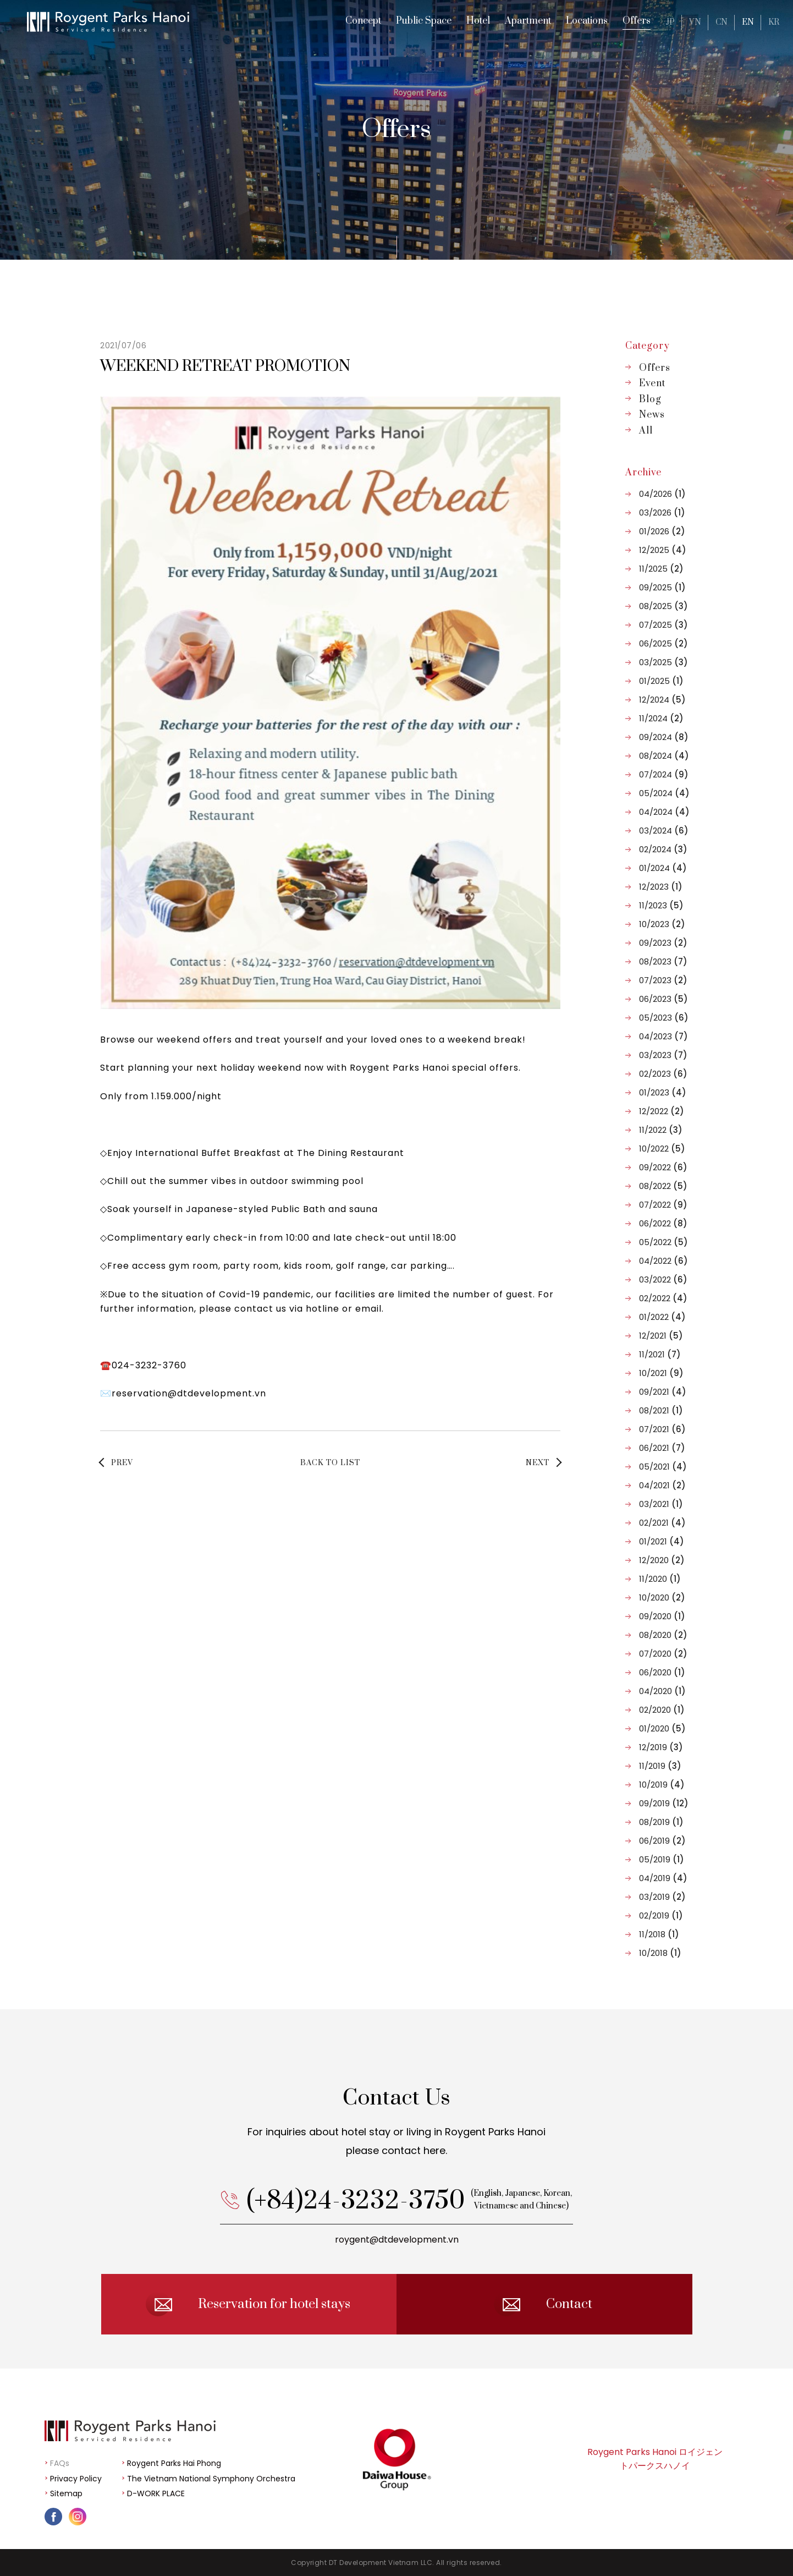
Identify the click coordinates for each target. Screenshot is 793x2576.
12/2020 (662, 1560)
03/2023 (663, 1055)
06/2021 (662, 1448)
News (652, 415)
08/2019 (661, 1822)
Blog (650, 399)
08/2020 (663, 1635)
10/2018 (660, 1953)
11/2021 (660, 1354)
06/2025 (663, 643)
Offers (654, 368)
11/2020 (660, 1579)
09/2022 (663, 1167)
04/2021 (662, 1485)
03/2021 (661, 1504)
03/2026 (662, 512)
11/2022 (660, 1130)
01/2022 (662, 1317)
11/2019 (660, 1766)
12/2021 (661, 1335)
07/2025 (663, 625)
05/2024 (664, 793)
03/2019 (662, 1897)
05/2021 (663, 1466)
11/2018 (659, 1934)
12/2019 (661, 1747)
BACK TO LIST (330, 1463)
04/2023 (663, 1036)
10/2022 (662, 1148)
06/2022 (663, 1223)
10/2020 (662, 1597)
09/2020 (662, 1616)
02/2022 (663, 1298)
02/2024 (663, 849)
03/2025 (663, 662)
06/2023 (663, 999)
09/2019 (664, 1803)
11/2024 (661, 718)
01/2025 (661, 681)
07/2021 (662, 1429)
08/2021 (661, 1410)
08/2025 (663, 606)
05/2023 (664, 1017)
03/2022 (663, 1279)
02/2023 (663, 1073)
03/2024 (664, 830)
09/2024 (664, 737)
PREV (122, 1463)
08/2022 (663, 1186)
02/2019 (661, 1915)
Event (652, 383)
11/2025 (661, 568)
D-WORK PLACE (156, 2493)
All (646, 431)
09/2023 (663, 943)
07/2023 (663, 980)
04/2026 (662, 494)
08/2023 (663, 961)
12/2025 (662, 550)
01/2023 (662, 1092)
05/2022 (663, 1242)
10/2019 (662, 1784)
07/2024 (664, 774)
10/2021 (661, 1373)
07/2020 (663, 1653)
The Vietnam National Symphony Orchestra (211, 2478)
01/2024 (663, 868)
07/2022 (663, 1204)
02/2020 (662, 1709)
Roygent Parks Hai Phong (174, 2463)
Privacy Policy (76, 2478)
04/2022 (663, 1261)
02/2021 (662, 1522)
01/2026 (662, 531)
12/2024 (662, 699)
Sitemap (66, 2493)
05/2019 (661, 1859)
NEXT (537, 1463)
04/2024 (664, 812)
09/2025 (662, 587)
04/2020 (662, 1691)
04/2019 (663, 1878)
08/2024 (664, 755)
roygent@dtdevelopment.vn (397, 2273)
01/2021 (661, 1541)
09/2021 (662, 1391)
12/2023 (660, 886)
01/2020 (662, 1728)
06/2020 (662, 1672)
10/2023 (662, 924)
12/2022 (661, 1111)
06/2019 (662, 1840)
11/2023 (661, 905)
